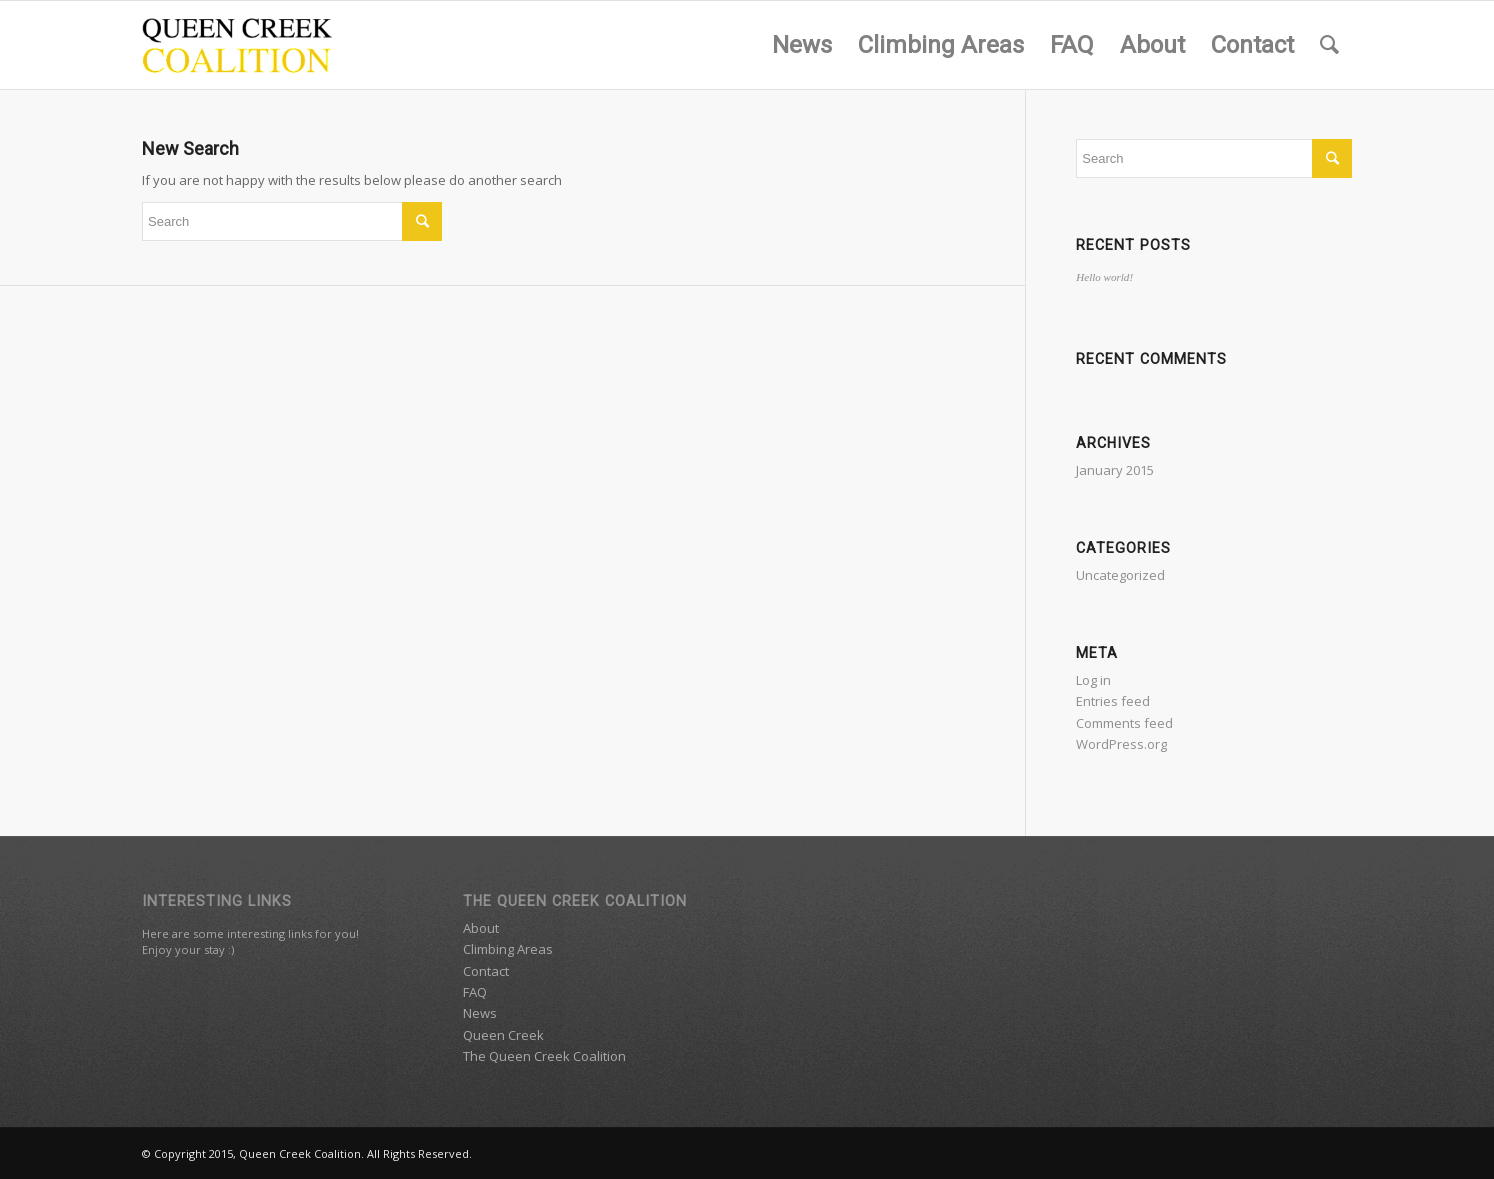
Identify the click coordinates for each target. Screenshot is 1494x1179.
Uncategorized (1120, 575)
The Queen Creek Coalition (544, 1056)
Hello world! (1104, 277)
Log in (1093, 680)
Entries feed (1113, 701)
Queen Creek (503, 1035)
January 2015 (1115, 470)
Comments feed (1124, 723)
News (480, 1013)
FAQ (475, 992)
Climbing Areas (508, 949)
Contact (486, 971)
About (481, 928)
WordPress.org (1121, 744)
